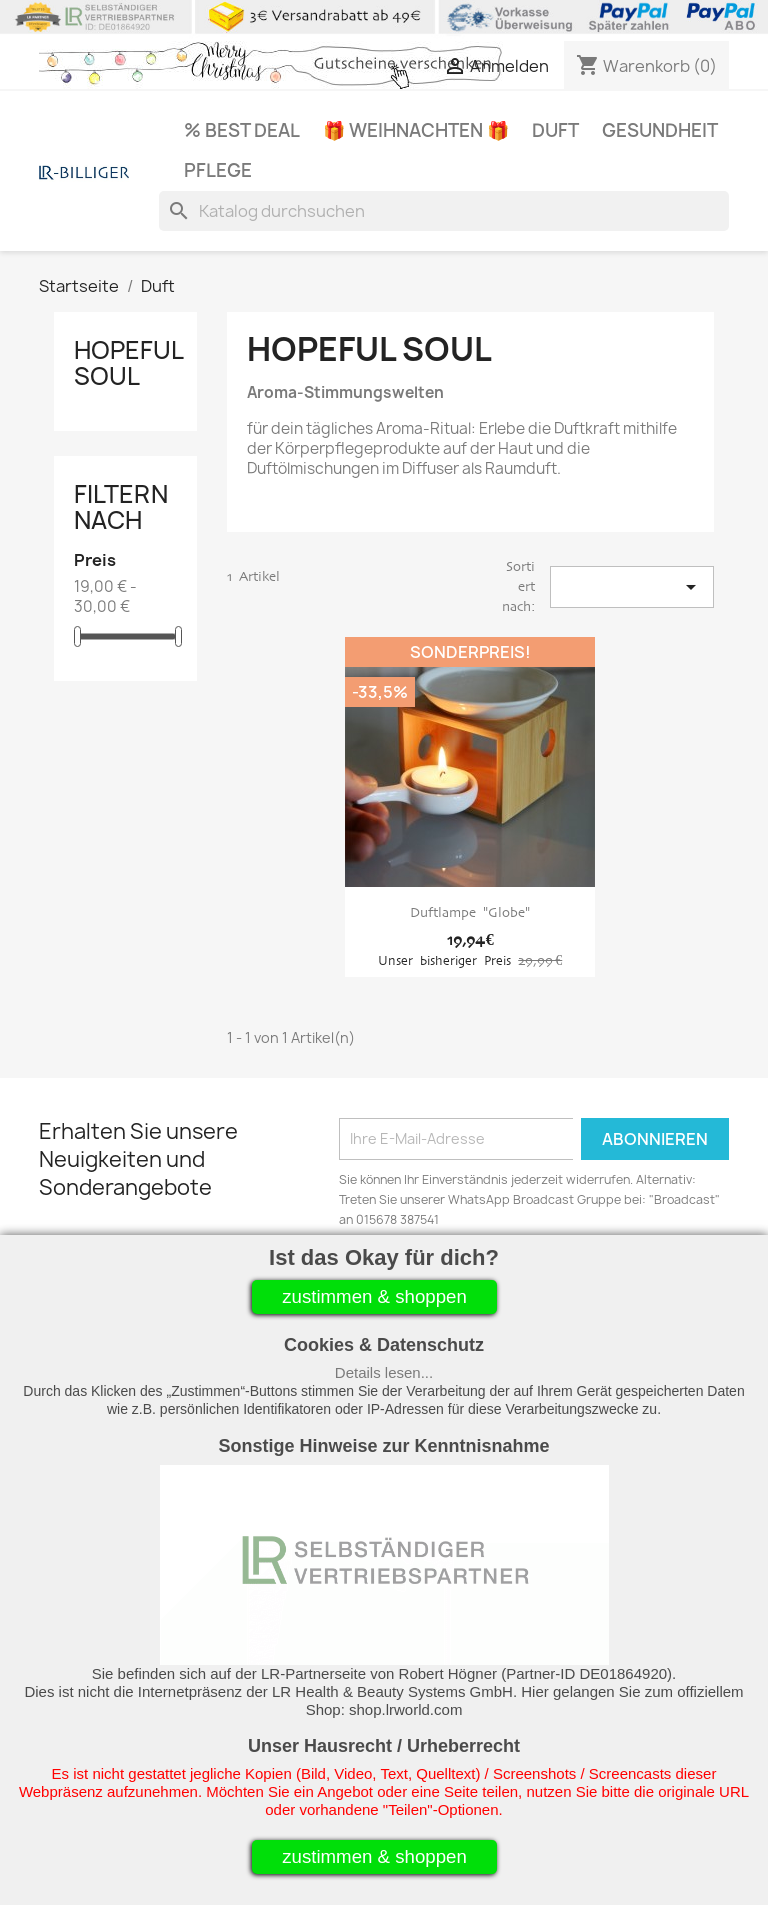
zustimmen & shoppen (374, 1296)
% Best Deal (242, 130)
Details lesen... (384, 1372)
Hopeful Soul (128, 363)
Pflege (218, 170)
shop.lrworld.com (405, 1709)
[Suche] (444, 211)
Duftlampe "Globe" (470, 912)
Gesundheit (660, 130)
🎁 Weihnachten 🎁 (416, 130)
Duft (555, 130)
